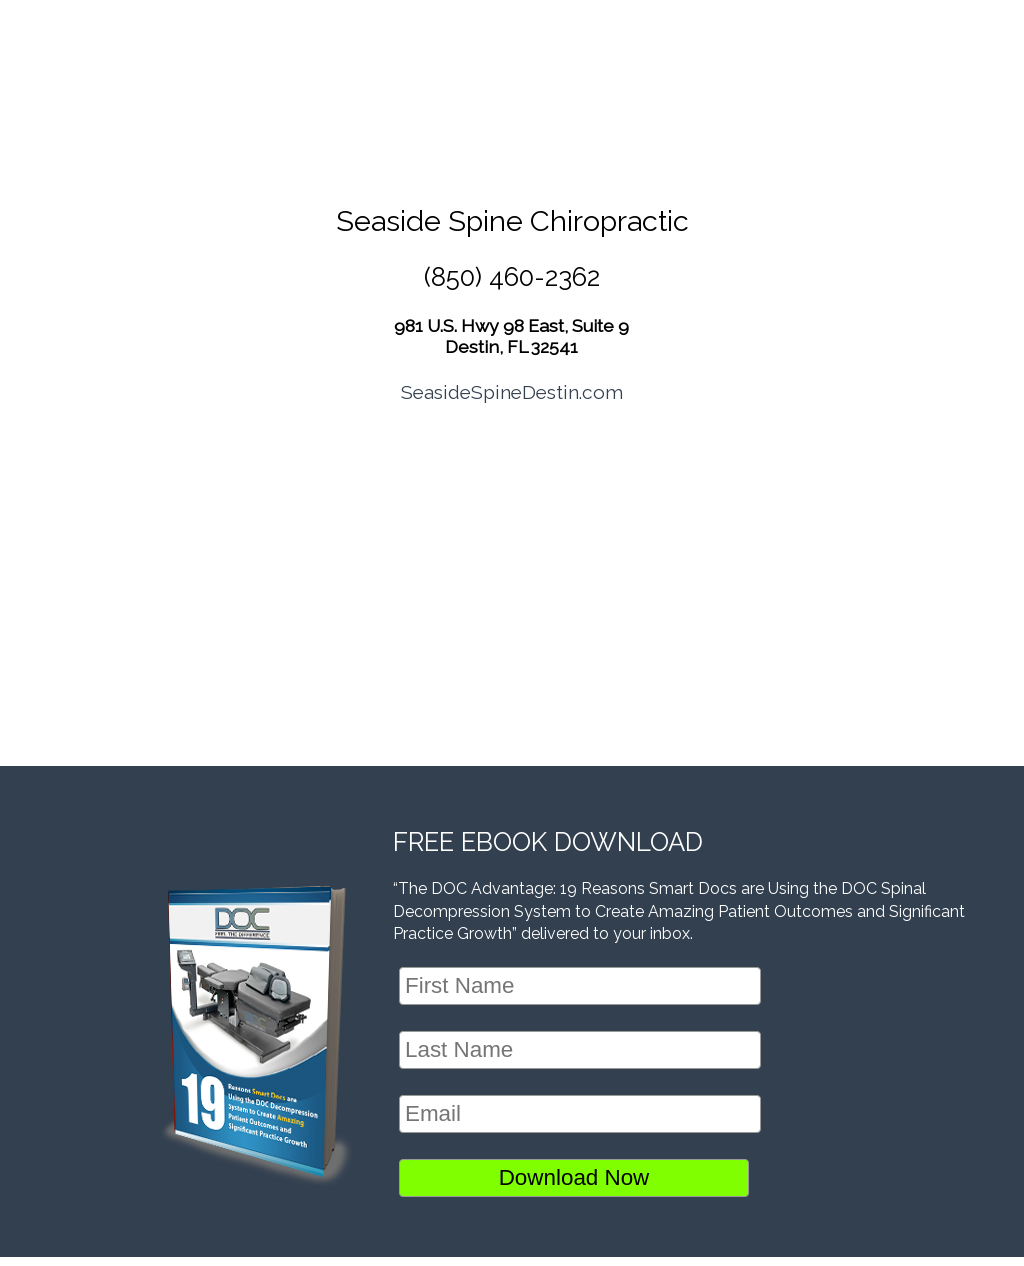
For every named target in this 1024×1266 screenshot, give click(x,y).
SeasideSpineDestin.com (512, 392)
